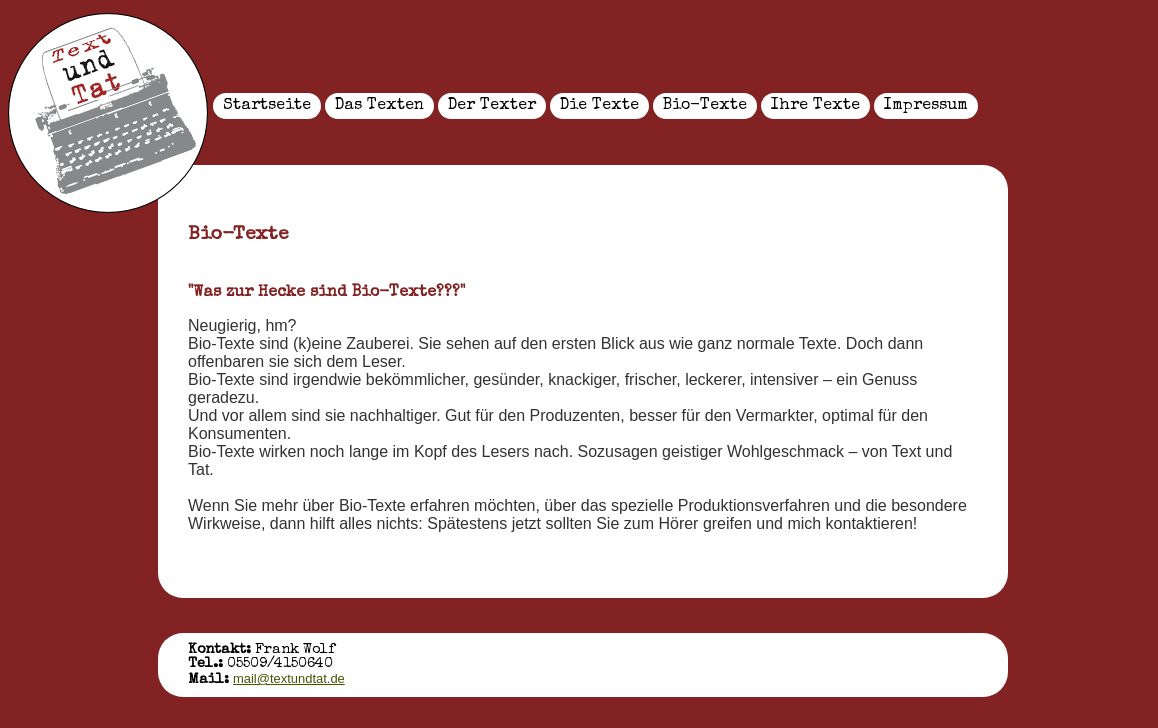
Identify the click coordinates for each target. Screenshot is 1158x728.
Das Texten (379, 106)
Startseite (267, 106)
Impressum (926, 106)
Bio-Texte (705, 106)
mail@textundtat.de (289, 678)
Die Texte (599, 106)
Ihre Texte (815, 106)
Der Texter (492, 106)
